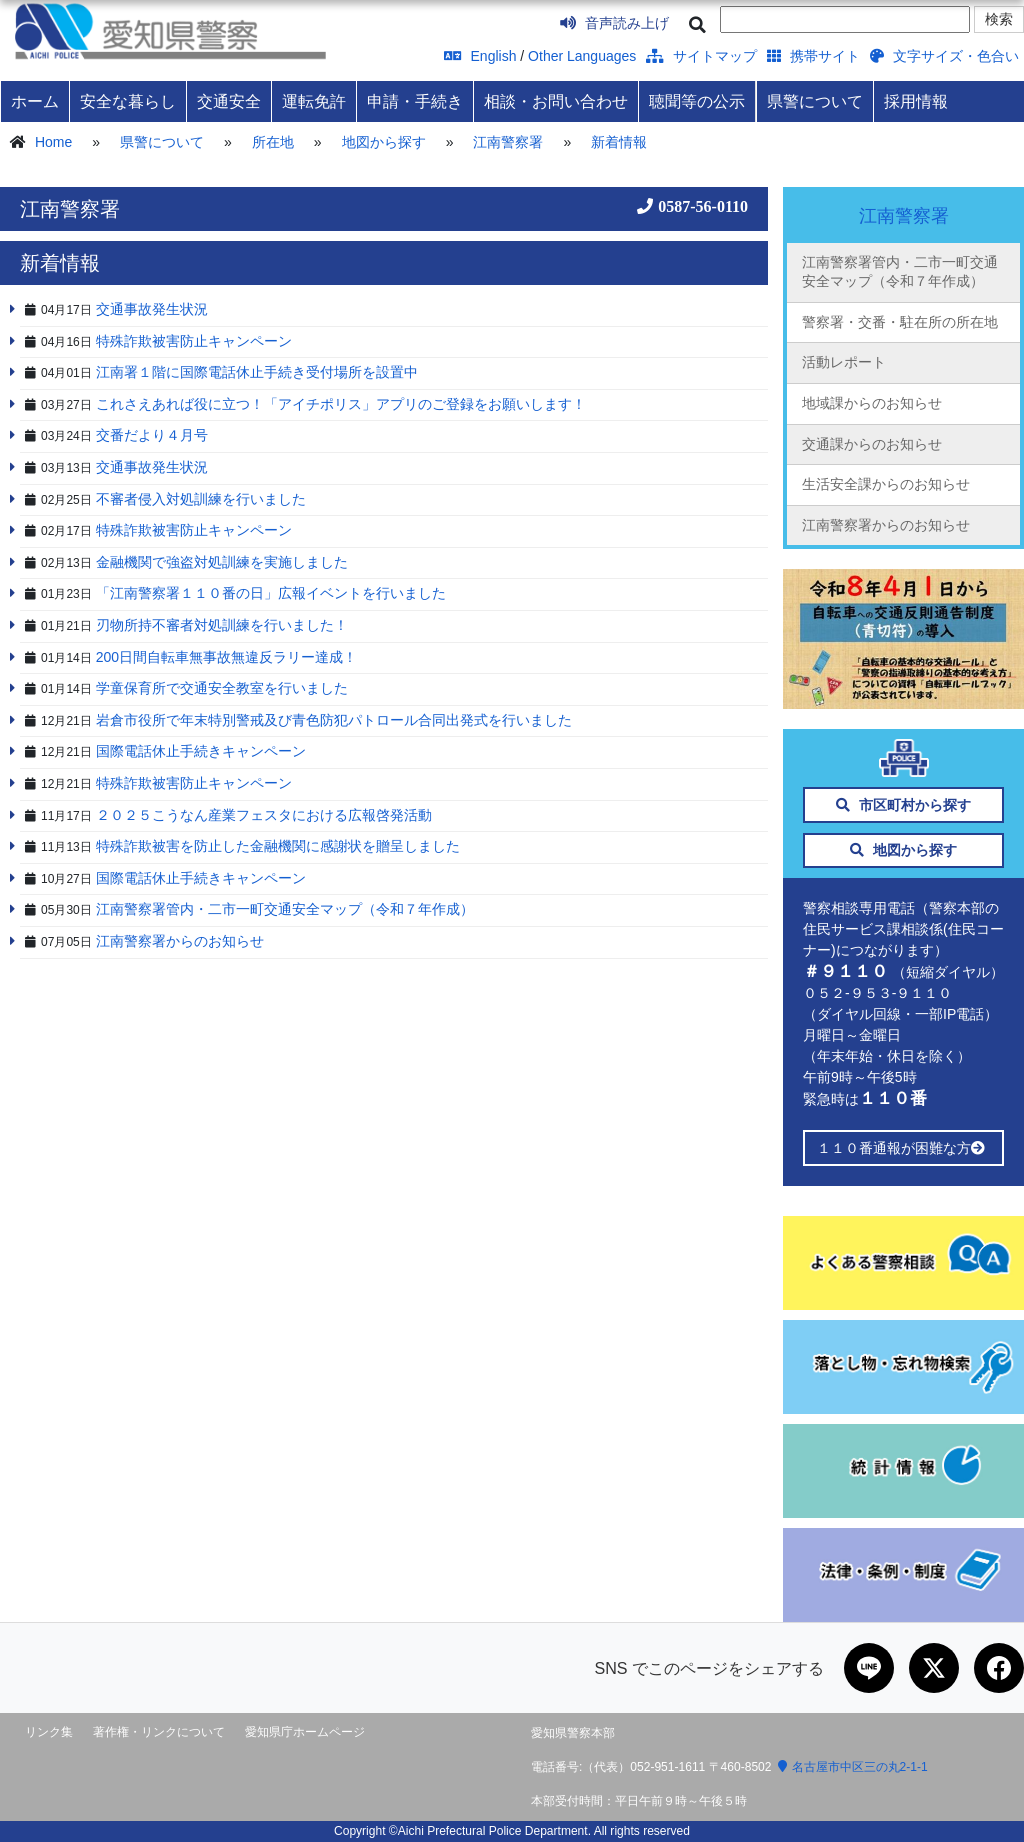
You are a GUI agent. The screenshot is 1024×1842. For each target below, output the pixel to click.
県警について (815, 101)
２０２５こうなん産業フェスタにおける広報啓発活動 (264, 815)
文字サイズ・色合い (944, 56)
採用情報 (916, 101)
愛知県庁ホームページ (305, 1732)
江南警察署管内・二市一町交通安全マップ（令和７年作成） (900, 272)
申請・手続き (415, 101)
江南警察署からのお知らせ (886, 525)
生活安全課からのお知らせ (886, 484)
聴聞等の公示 (697, 101)
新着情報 (619, 142)
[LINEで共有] (869, 1668)
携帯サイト (813, 56)
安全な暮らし (128, 101)
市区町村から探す (903, 805)
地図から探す (384, 142)
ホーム (35, 101)
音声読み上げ (614, 23)
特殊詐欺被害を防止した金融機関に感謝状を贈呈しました (278, 846)
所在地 (273, 142)
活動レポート (844, 362)
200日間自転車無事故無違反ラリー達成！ (226, 657)
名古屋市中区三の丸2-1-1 (853, 1767)
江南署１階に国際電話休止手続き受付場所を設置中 (257, 372)
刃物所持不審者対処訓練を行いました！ (222, 625)
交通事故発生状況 (152, 309)
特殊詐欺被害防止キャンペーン (194, 341)
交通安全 (229, 101)
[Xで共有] (934, 1668)
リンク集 (49, 1732)
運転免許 (314, 101)
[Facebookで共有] (999, 1668)
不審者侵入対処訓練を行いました (201, 499)
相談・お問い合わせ (556, 101)
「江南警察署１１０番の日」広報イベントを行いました (271, 593)
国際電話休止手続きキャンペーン (201, 751)
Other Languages (582, 56)
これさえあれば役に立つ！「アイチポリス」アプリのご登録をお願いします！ (341, 404)
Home (53, 142)
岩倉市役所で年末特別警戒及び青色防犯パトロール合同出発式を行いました (334, 720)
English (480, 56)
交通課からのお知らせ (872, 444)
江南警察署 (508, 142)
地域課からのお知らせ (872, 403)
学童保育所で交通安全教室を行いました (222, 688)
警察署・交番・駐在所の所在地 (900, 322)
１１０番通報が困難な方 (903, 1148)
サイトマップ (701, 56)
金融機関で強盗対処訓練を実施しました (222, 562)
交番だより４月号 (152, 435)
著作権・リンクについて (159, 1732)
